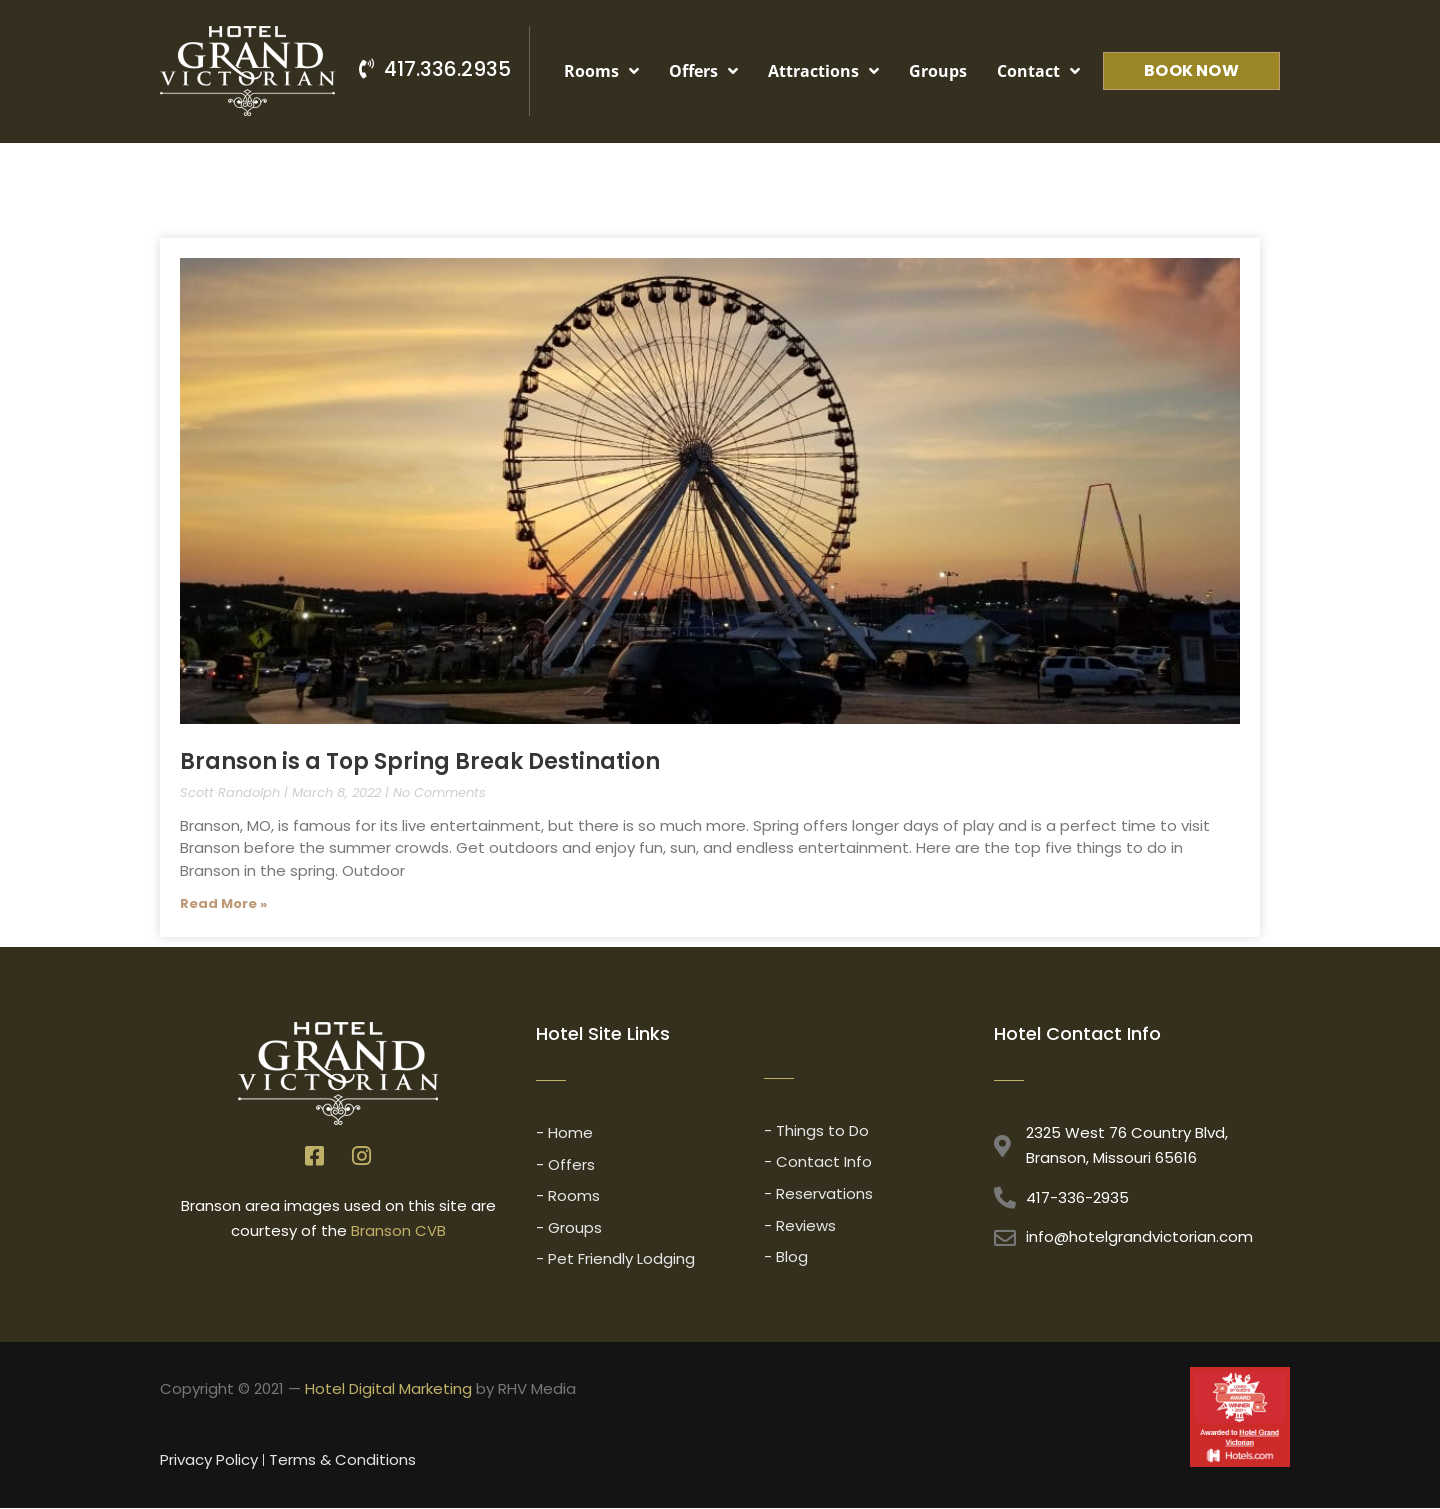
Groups (938, 71)
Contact (1038, 71)
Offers (703, 71)
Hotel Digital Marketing (388, 1389)
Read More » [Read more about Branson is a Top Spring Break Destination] (223, 903)
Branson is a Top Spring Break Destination (420, 761)
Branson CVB (398, 1230)
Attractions (823, 71)
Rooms (601, 71)
